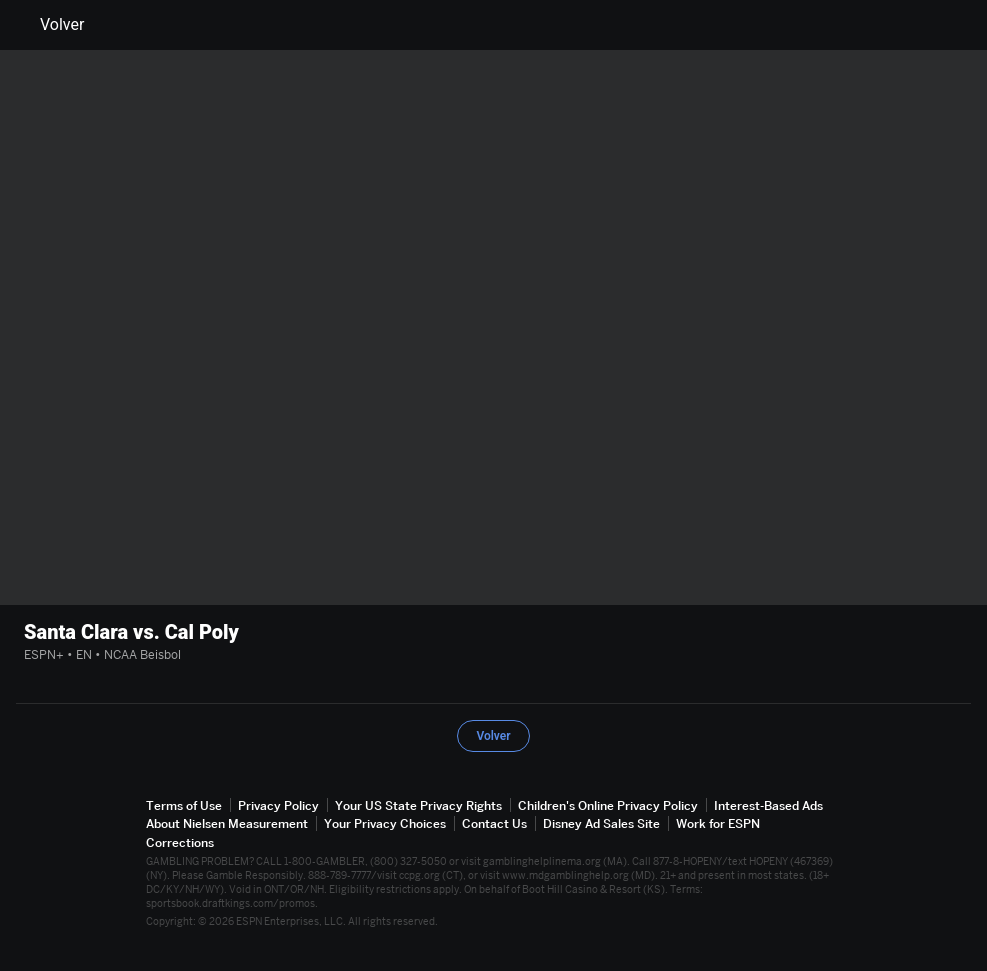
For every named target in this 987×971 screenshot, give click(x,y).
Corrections (180, 842)
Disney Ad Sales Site (601, 823)
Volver (50, 25)
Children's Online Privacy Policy (608, 805)
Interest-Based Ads (768, 805)
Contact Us (494, 823)
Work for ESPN (718, 823)
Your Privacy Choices (385, 823)
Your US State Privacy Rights (418, 805)
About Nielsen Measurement (227, 823)
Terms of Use (184, 805)
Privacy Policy (278, 805)
